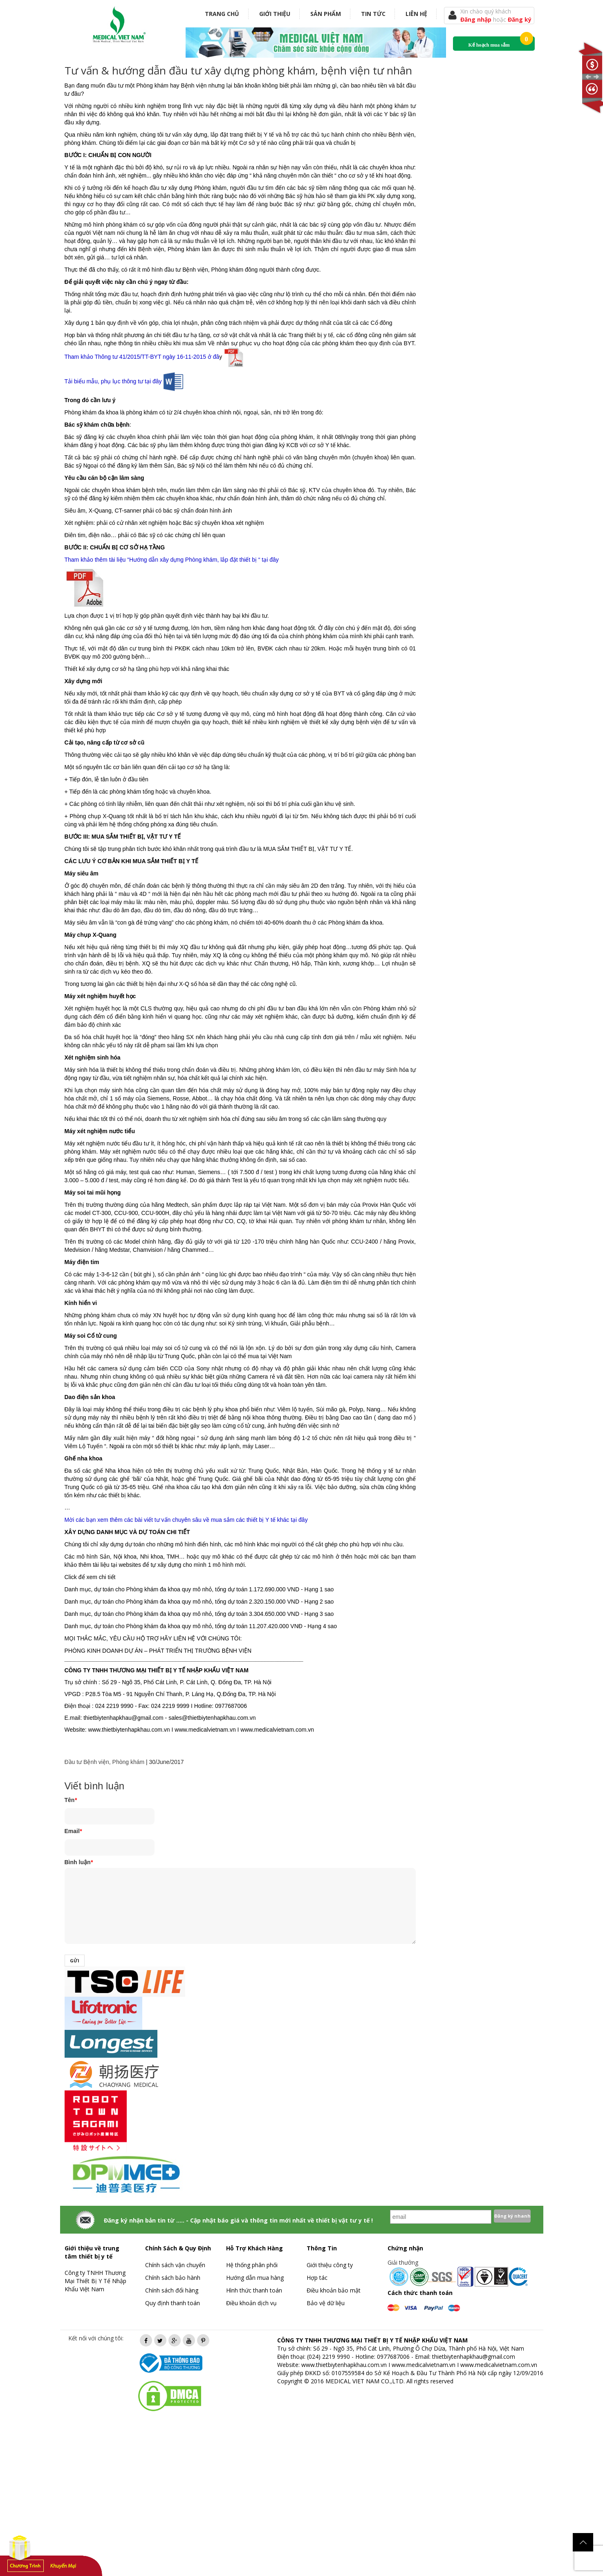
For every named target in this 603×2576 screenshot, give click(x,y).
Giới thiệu (274, 14)
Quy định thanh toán (172, 2303)
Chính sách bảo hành (172, 2277)
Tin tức (373, 14)
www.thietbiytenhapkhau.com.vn (344, 2365)
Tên (71, 1800)
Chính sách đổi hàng (171, 2290)
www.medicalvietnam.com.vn (498, 2365)
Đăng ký (519, 19)
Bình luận (79, 1862)
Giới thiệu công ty (330, 2265)
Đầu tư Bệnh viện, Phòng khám (105, 1762)
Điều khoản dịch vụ (251, 2303)
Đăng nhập (476, 19)
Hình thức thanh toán (254, 2290)
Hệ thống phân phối (252, 2265)
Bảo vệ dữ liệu (326, 2303)
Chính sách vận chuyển (175, 2265)
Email (73, 1831)
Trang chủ (222, 14)
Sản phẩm (325, 14)
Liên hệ (416, 14)
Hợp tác (317, 2277)
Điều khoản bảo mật (334, 2290)
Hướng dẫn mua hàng (255, 2277)
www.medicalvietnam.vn (423, 2365)
